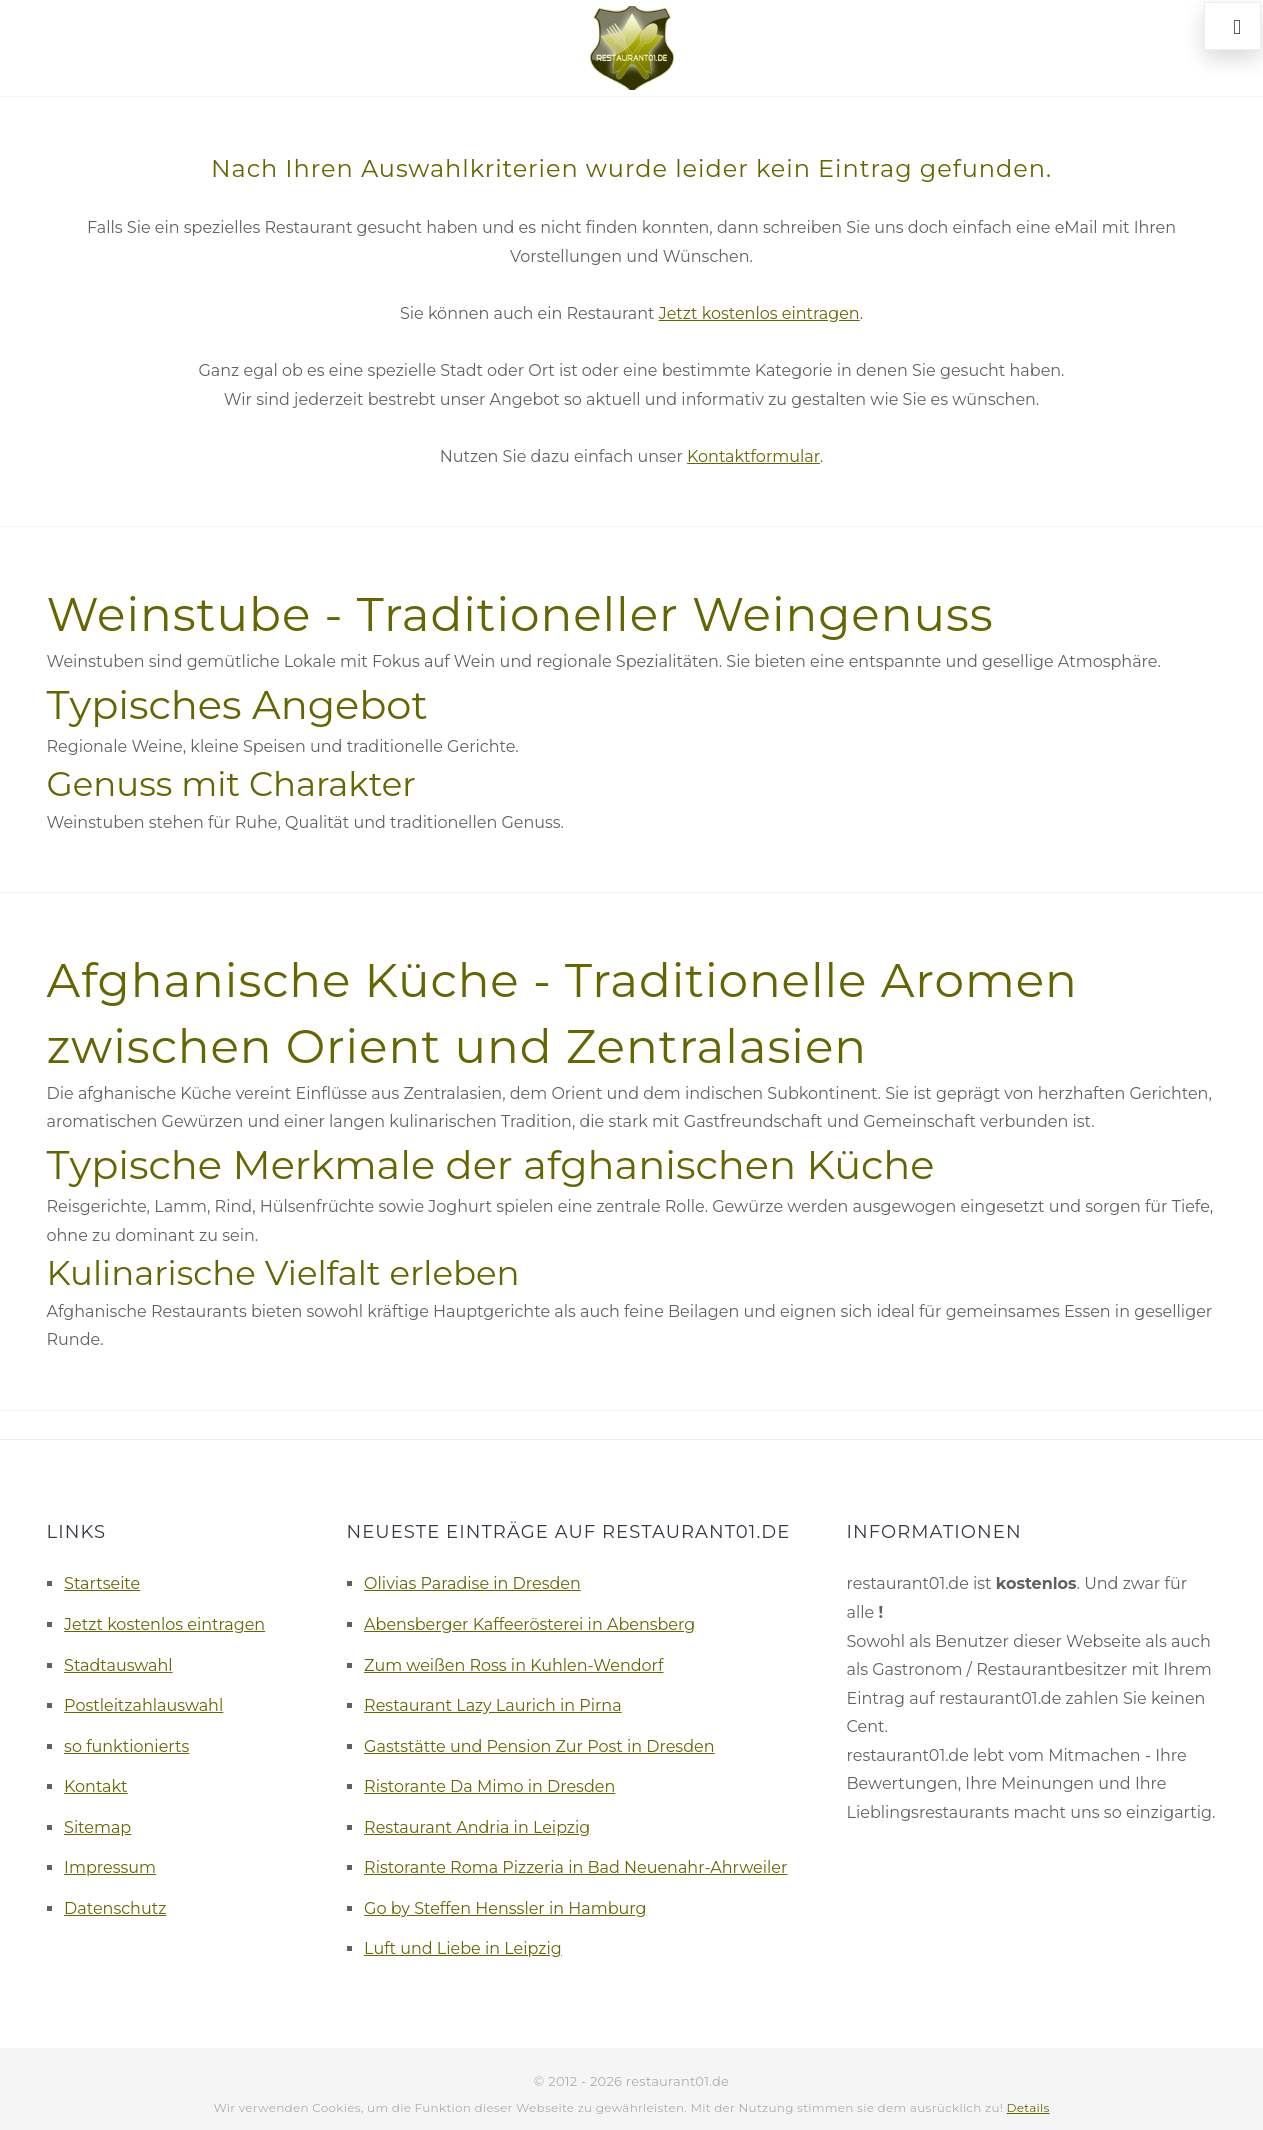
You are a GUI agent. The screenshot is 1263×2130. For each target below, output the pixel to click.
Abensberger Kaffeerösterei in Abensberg (529, 1624)
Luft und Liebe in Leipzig (463, 1948)
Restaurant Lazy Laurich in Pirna (493, 1705)
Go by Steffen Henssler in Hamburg (505, 1908)
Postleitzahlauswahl (143, 1705)
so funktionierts (126, 1746)
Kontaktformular (753, 456)
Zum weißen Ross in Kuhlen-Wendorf (513, 1665)
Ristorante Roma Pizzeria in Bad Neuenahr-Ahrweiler (575, 1867)
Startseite (102, 1583)
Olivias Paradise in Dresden (472, 1583)
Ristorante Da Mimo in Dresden (489, 1786)
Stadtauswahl (118, 1665)
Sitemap (97, 1827)
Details (1028, 2107)
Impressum (110, 1867)
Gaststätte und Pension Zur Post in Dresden (539, 1746)
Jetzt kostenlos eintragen (759, 313)
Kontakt (96, 1786)
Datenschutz (115, 1908)
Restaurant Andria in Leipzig (477, 1827)
